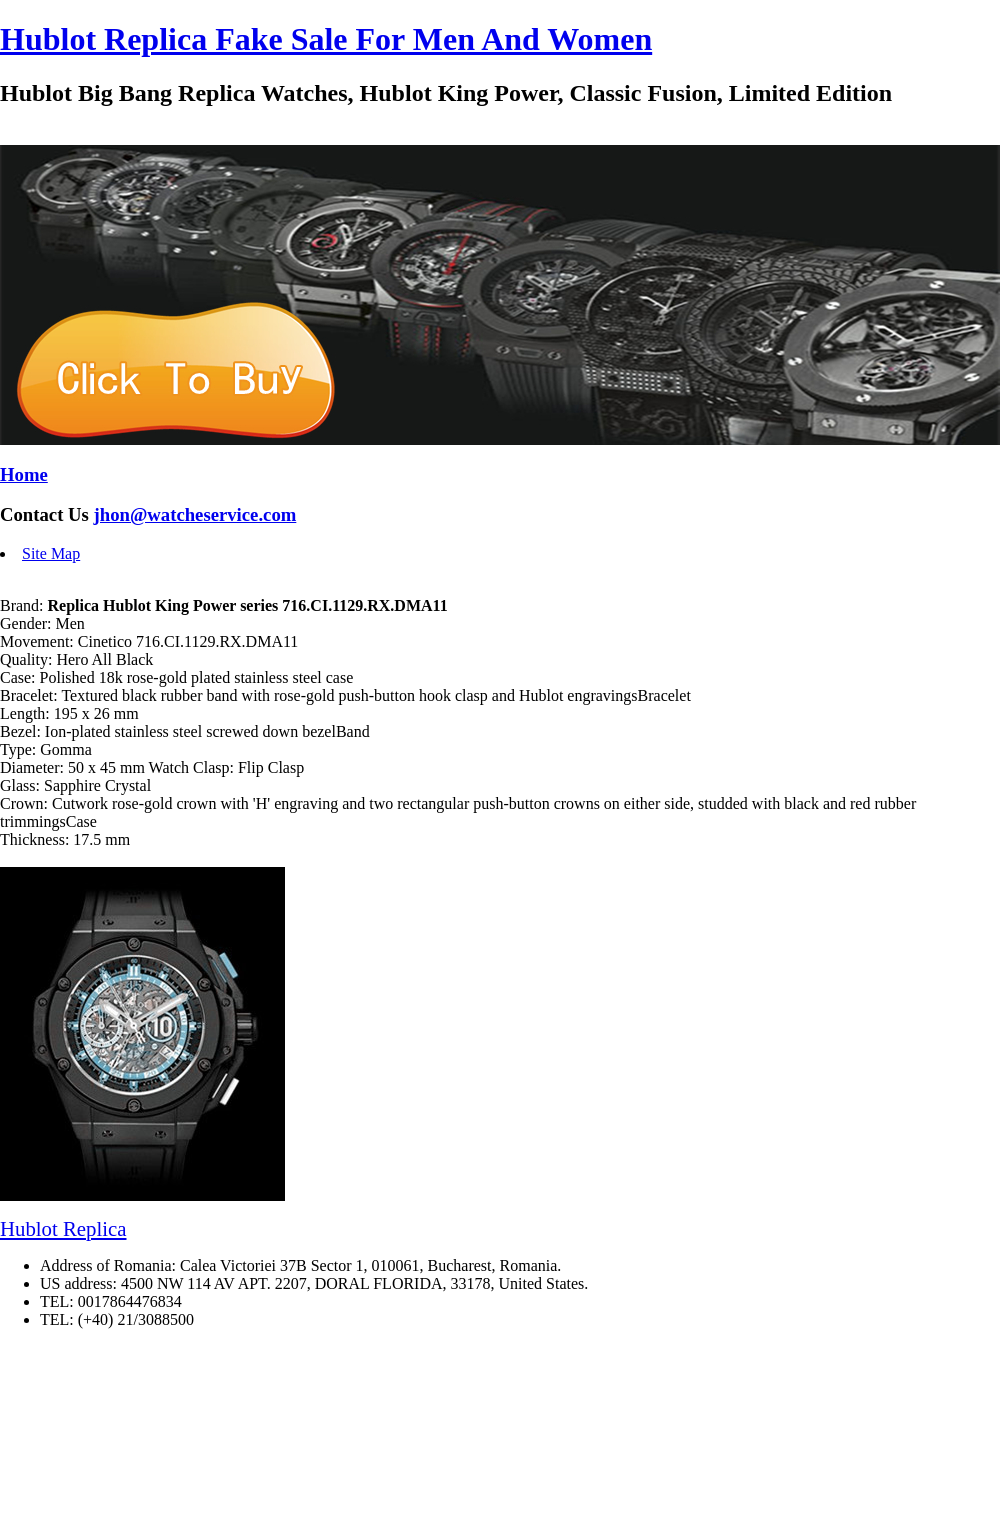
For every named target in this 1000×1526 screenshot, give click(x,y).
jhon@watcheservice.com (195, 514)
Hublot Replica (63, 1228)
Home (24, 474)
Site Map (51, 553)
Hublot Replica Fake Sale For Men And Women (326, 39)
